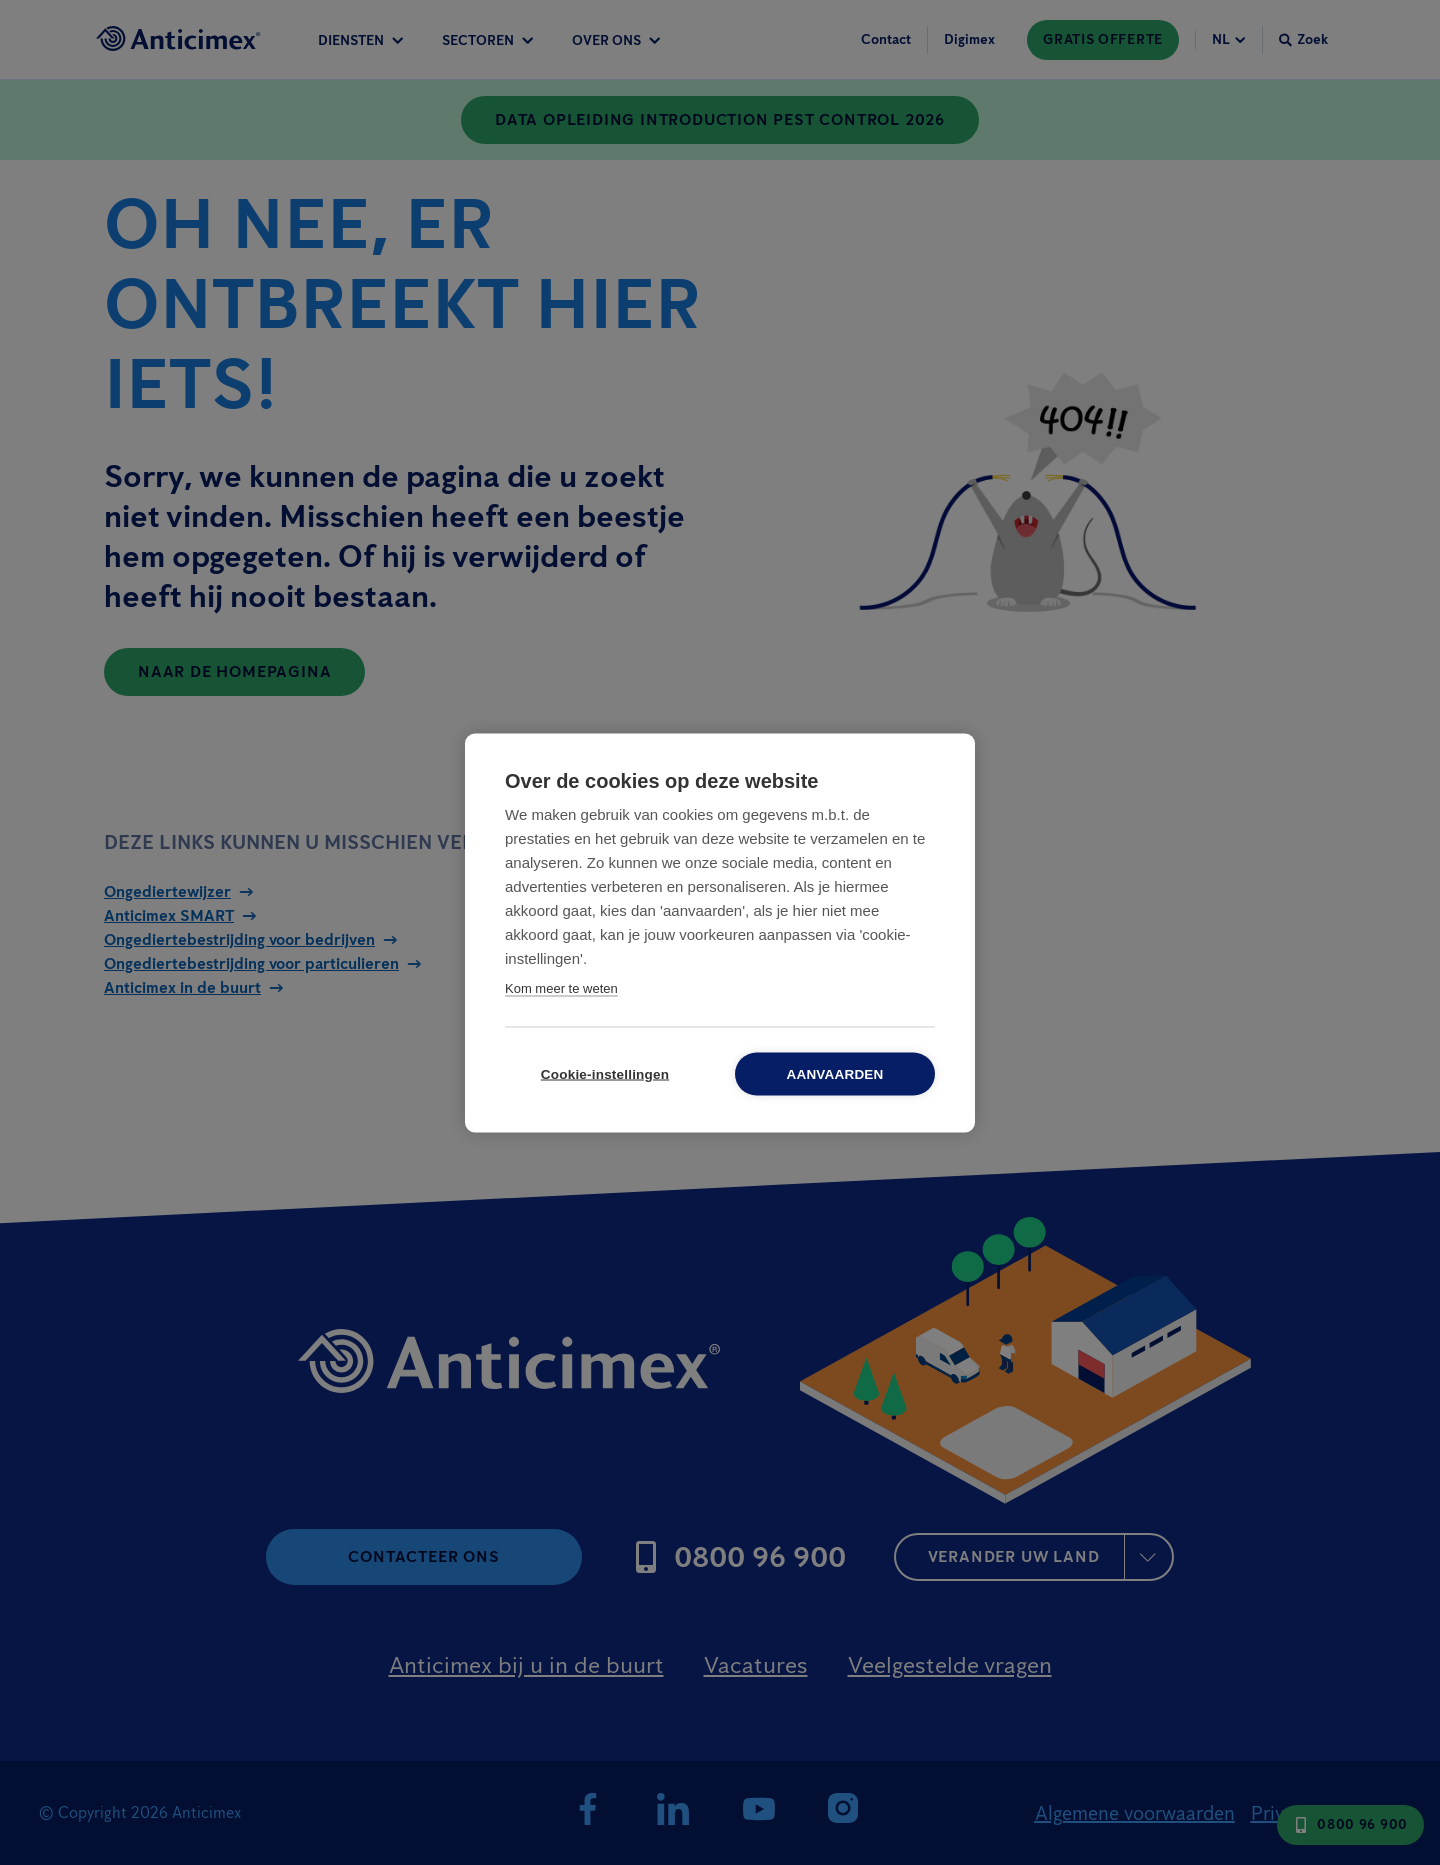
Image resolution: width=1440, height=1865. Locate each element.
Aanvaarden (834, 1073)
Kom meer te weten (561, 987)
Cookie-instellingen (605, 1073)
